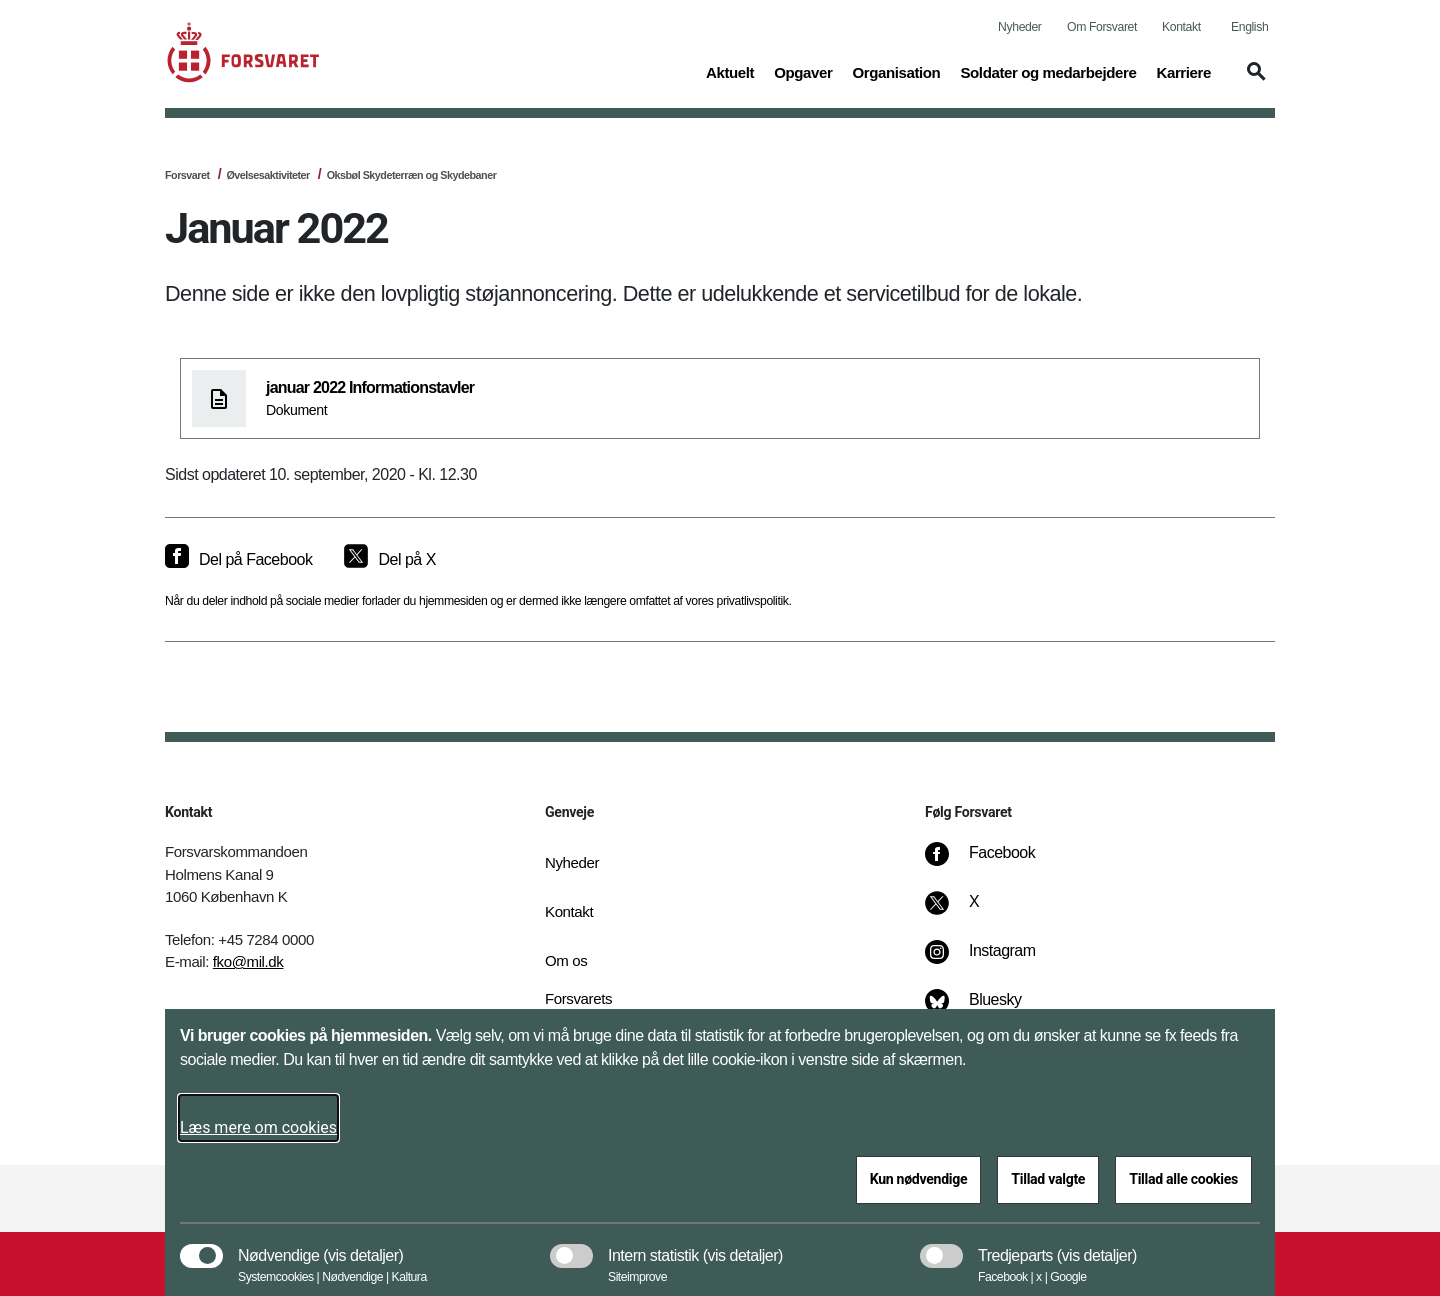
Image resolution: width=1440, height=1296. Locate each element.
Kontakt (1181, 27)
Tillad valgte (1048, 1179)
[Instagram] (994, 961)
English (1249, 27)
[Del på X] (389, 560)
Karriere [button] (1183, 71)
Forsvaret (187, 175)
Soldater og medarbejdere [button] (1048, 71)
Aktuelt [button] (730, 71)
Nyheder (1019, 27)
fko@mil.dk (248, 961)
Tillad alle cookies (1183, 1179)
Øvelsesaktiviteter (267, 175)
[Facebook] (994, 863)
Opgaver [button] (803, 71)
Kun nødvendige (919, 1179)
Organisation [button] (896, 71)
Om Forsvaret (1102, 27)
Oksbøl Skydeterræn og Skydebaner (412, 175)
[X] (975, 912)
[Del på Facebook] (238, 560)
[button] (1253, 81)
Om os (566, 960)
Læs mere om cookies (258, 1127)
